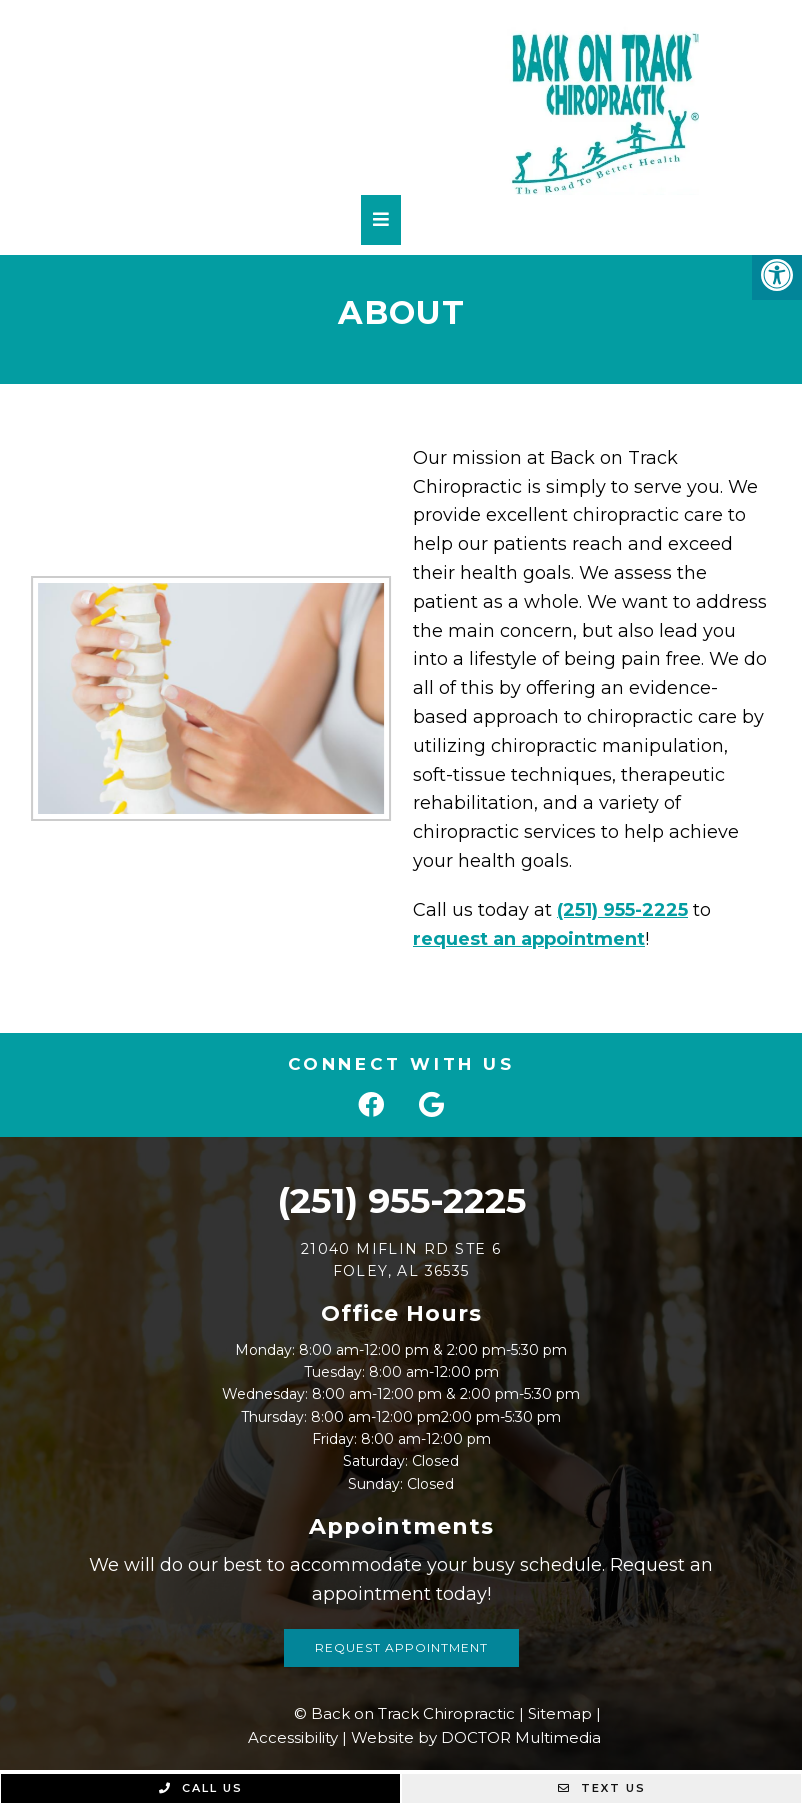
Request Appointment (401, 1647)
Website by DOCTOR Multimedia (476, 1737)
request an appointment (521, 939)
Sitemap (560, 1713)
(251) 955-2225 (614, 910)
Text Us (602, 1788)
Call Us (201, 1788)
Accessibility (293, 1737)
